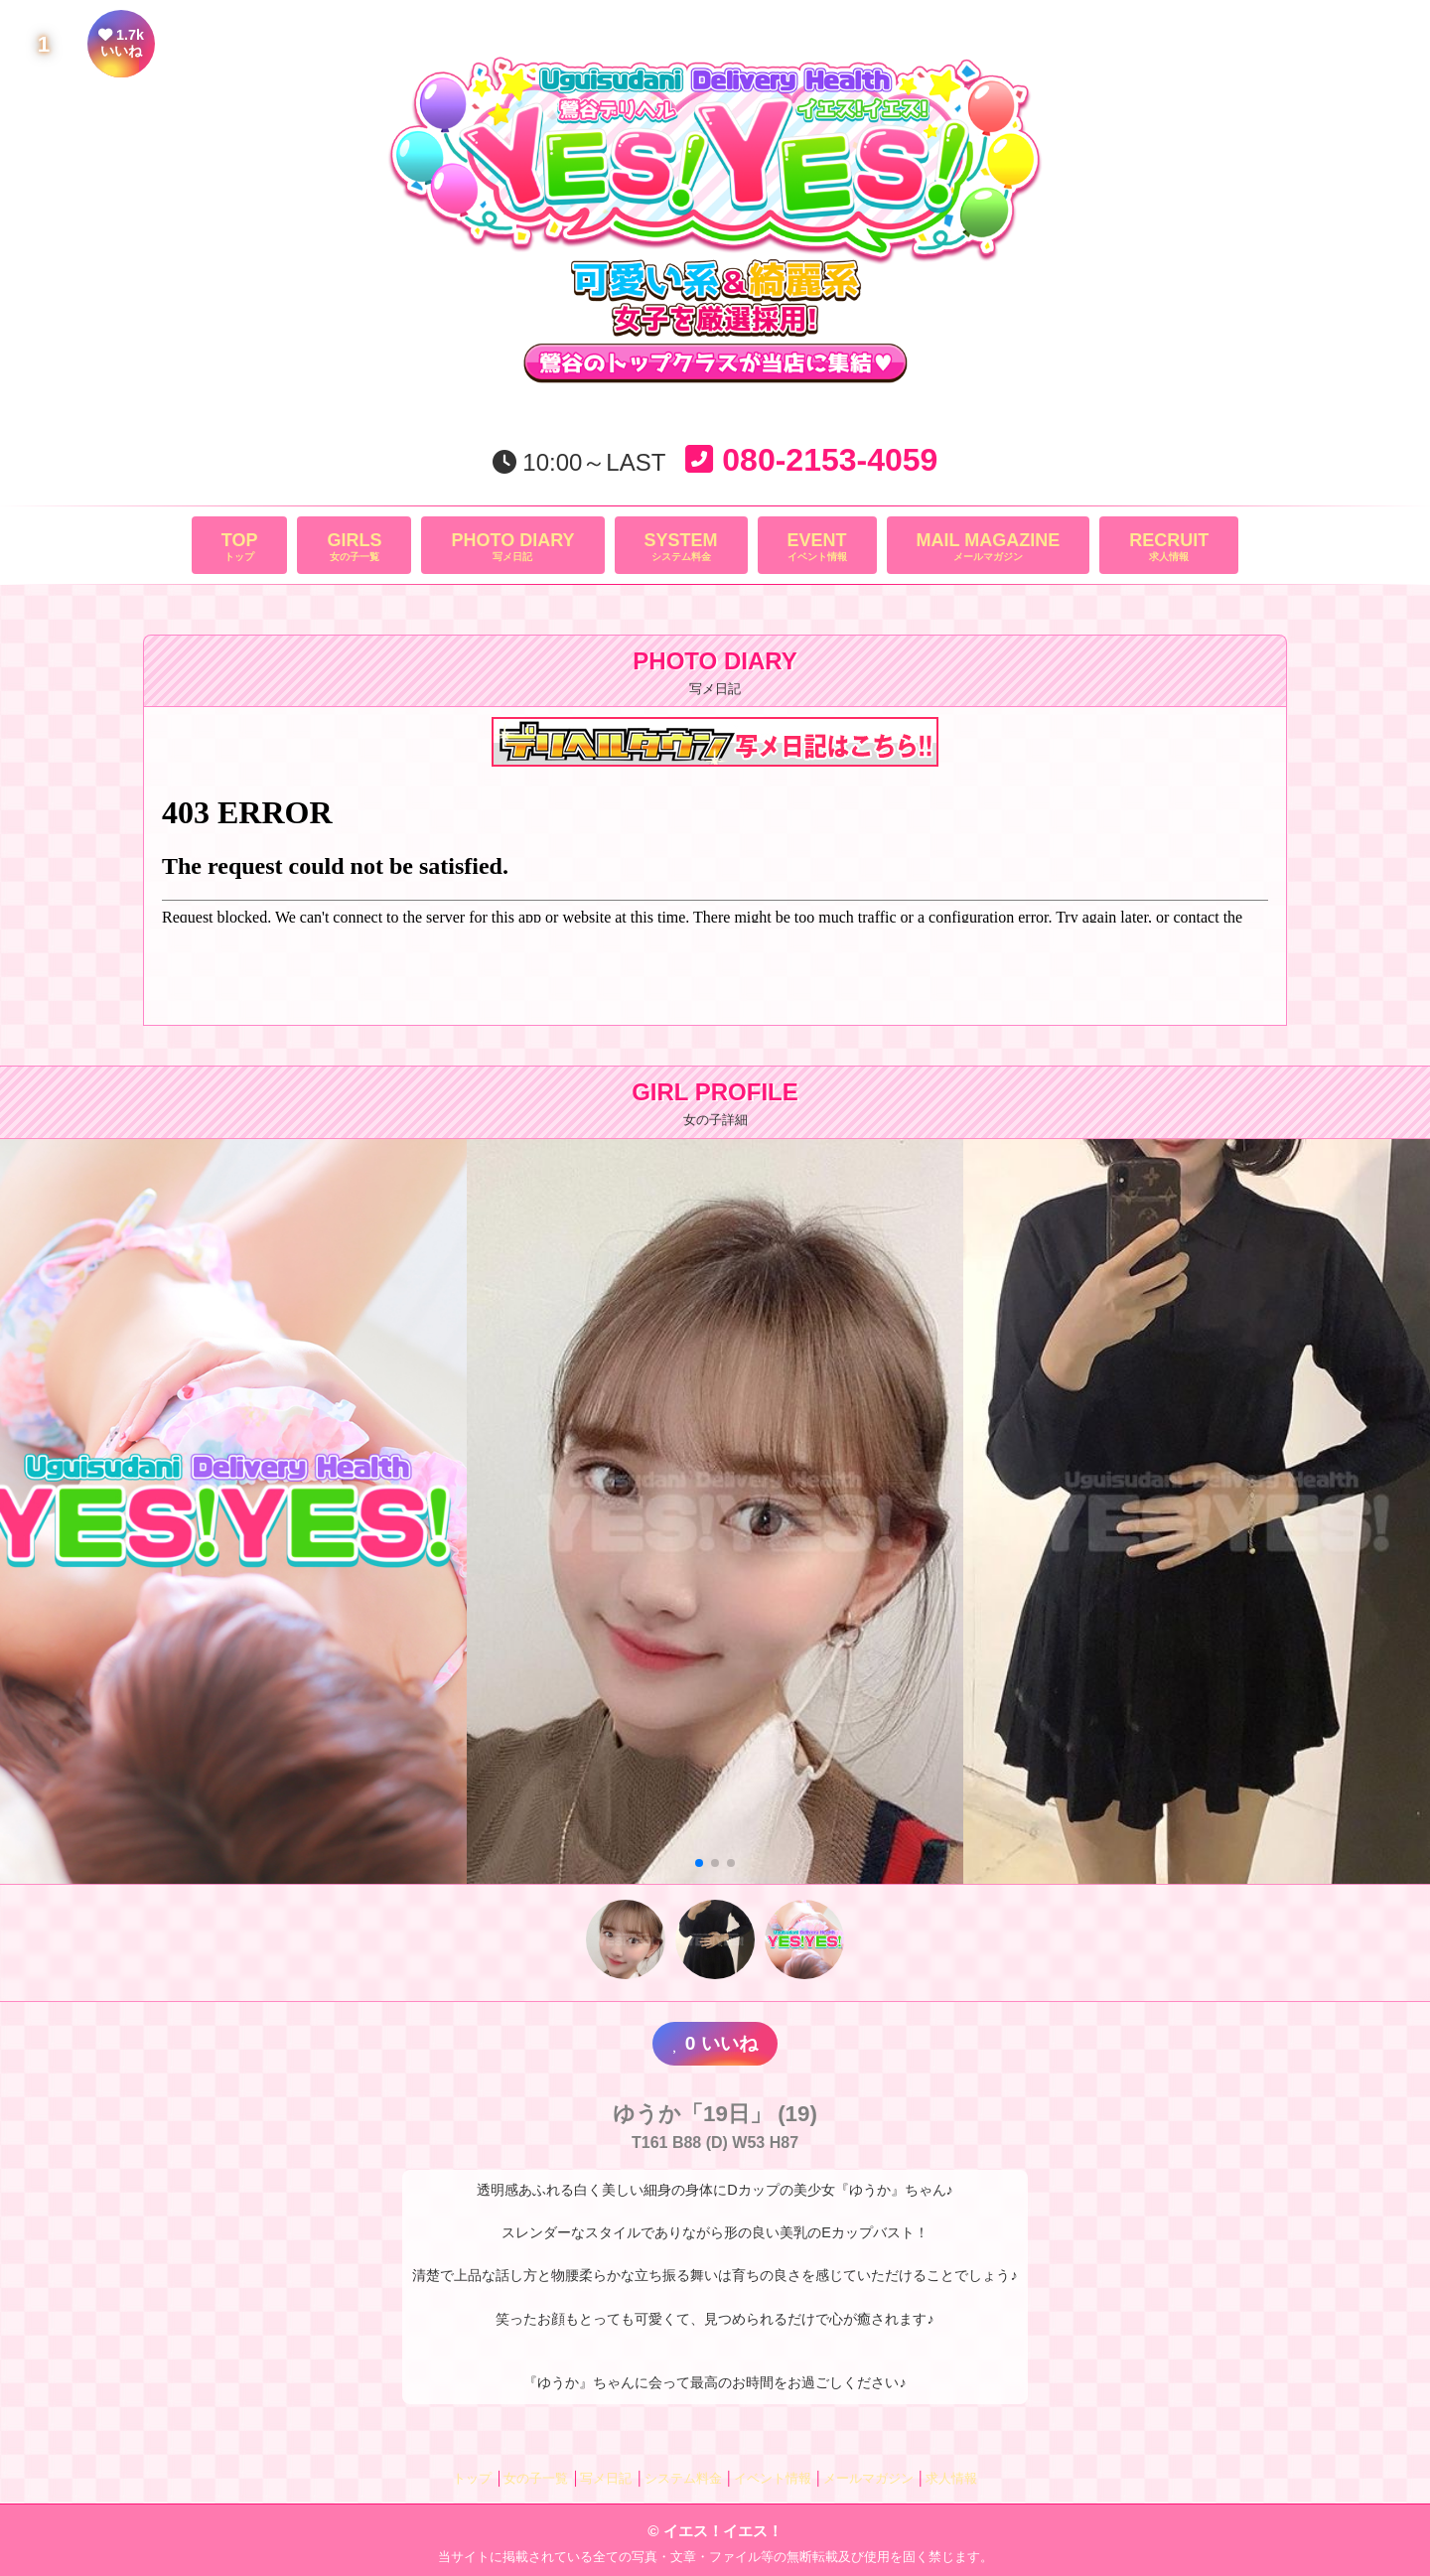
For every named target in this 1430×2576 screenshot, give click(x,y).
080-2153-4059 (811, 460)
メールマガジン (989, 546)
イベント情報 (817, 546)
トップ (239, 546)
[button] (699, 1863)
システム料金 (681, 546)
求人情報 (1169, 546)
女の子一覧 (354, 546)
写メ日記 (512, 546)
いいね (714, 2043)
